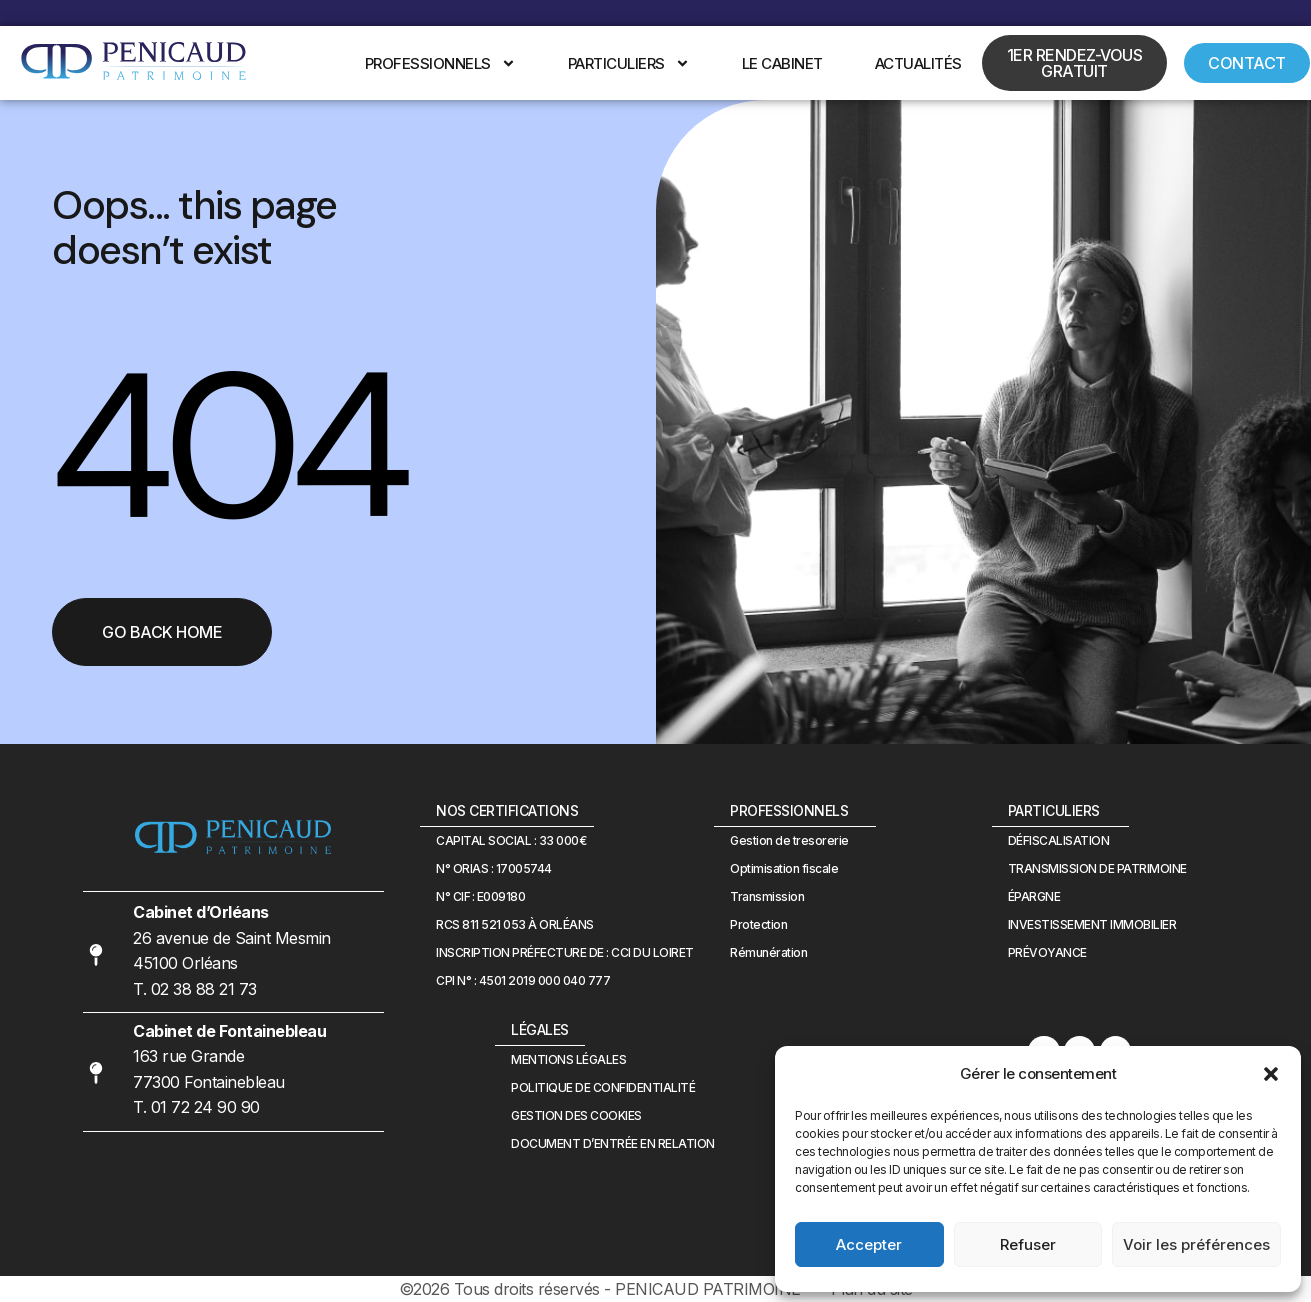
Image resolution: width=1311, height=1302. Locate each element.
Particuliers (629, 63)
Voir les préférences (1196, 1244)
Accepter (869, 1244)
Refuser (1028, 1244)
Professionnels (440, 63)
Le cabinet (782, 63)
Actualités (918, 63)
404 (227, 446)
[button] (1271, 1074)
